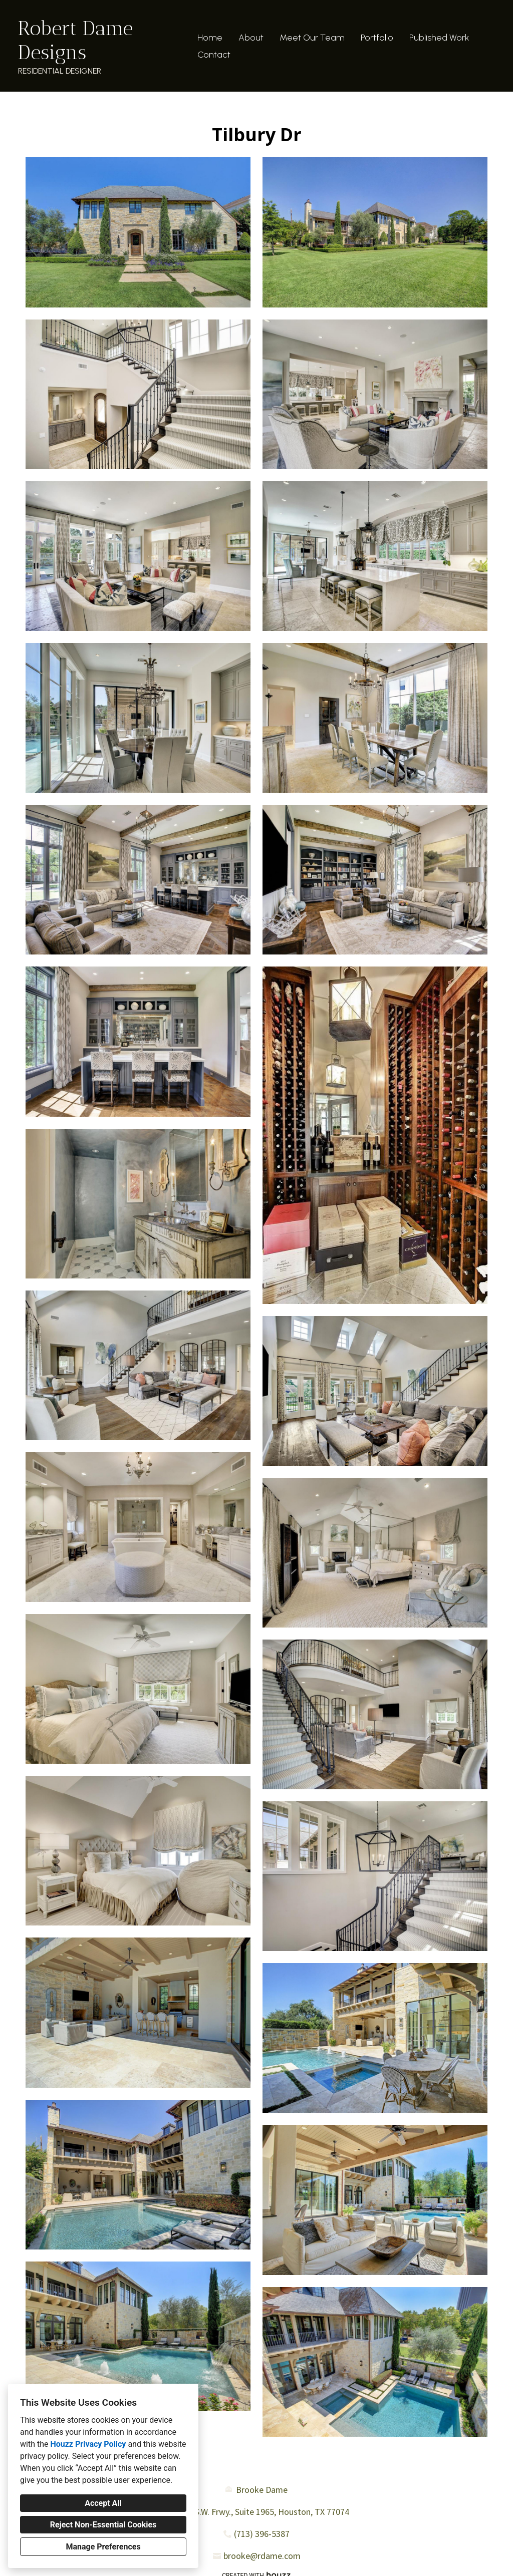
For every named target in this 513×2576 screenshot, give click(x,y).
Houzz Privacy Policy (88, 2444)
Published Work (439, 37)
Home (209, 37)
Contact (213, 54)
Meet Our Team (312, 37)
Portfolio (377, 37)
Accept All (103, 2503)
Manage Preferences (103, 2546)
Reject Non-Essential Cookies (103, 2524)
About (251, 37)
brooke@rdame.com (262, 2555)
